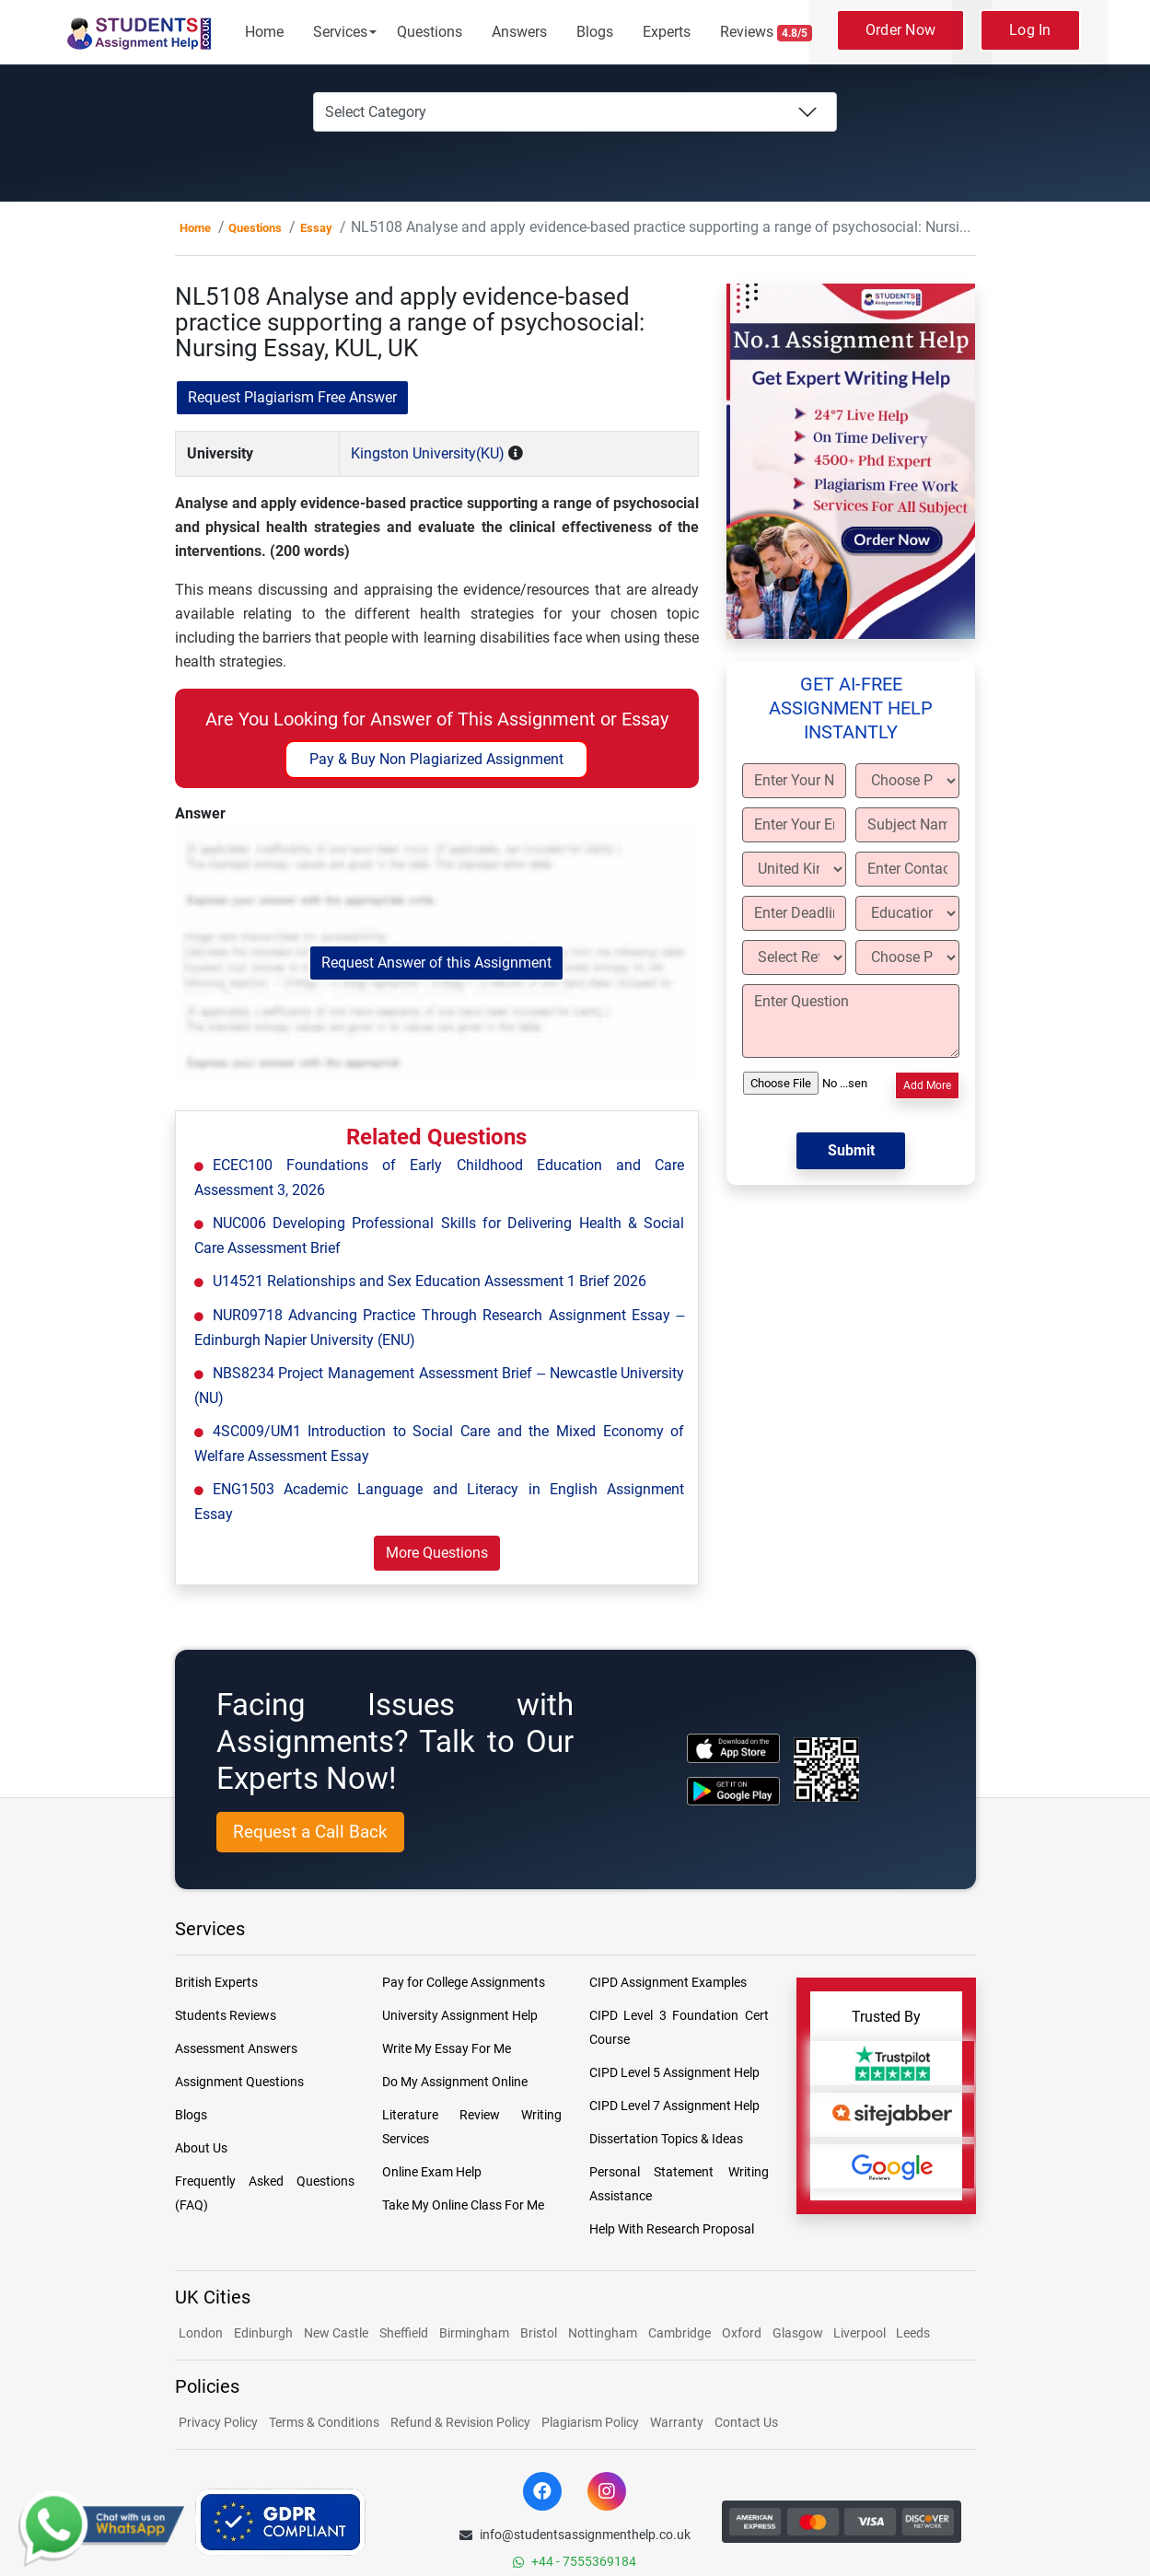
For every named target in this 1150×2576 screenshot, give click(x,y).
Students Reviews (225, 2015)
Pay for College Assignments (463, 1982)
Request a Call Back (310, 1831)
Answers (519, 32)
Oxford (741, 2333)
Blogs (594, 32)
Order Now (900, 30)
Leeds (913, 2333)
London (201, 2333)
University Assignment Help (460, 2015)
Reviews (766, 32)
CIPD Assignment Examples (668, 1982)
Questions (429, 32)
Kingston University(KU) (428, 453)
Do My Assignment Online (455, 2081)
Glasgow (799, 2333)
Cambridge (679, 2333)
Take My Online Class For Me (463, 2205)
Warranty (676, 2422)
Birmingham (474, 2333)
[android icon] (733, 1791)
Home (264, 32)
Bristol (538, 2333)
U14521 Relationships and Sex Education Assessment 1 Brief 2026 (429, 1281)
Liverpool (861, 2333)
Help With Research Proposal (671, 2229)
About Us (201, 2148)
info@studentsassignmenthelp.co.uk (575, 2534)
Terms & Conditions (324, 2422)
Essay (316, 228)
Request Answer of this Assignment (436, 962)
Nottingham (602, 2333)
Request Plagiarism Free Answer (292, 397)
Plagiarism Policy (590, 2422)
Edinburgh (263, 2333)
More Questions (437, 1552)
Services (340, 32)
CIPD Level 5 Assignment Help (674, 2072)
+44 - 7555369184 (574, 2561)
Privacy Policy (218, 2422)
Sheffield (403, 2333)
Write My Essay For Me (446, 2048)
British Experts (216, 1982)
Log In (1030, 30)
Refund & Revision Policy (460, 2422)
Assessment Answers (236, 2048)
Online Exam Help (432, 2171)
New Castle (336, 2333)
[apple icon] (733, 1748)
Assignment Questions (239, 2081)
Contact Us (746, 2422)
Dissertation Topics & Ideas (666, 2138)
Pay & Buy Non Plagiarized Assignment (436, 759)
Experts (667, 32)
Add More (927, 1085)
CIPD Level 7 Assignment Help (674, 2105)
